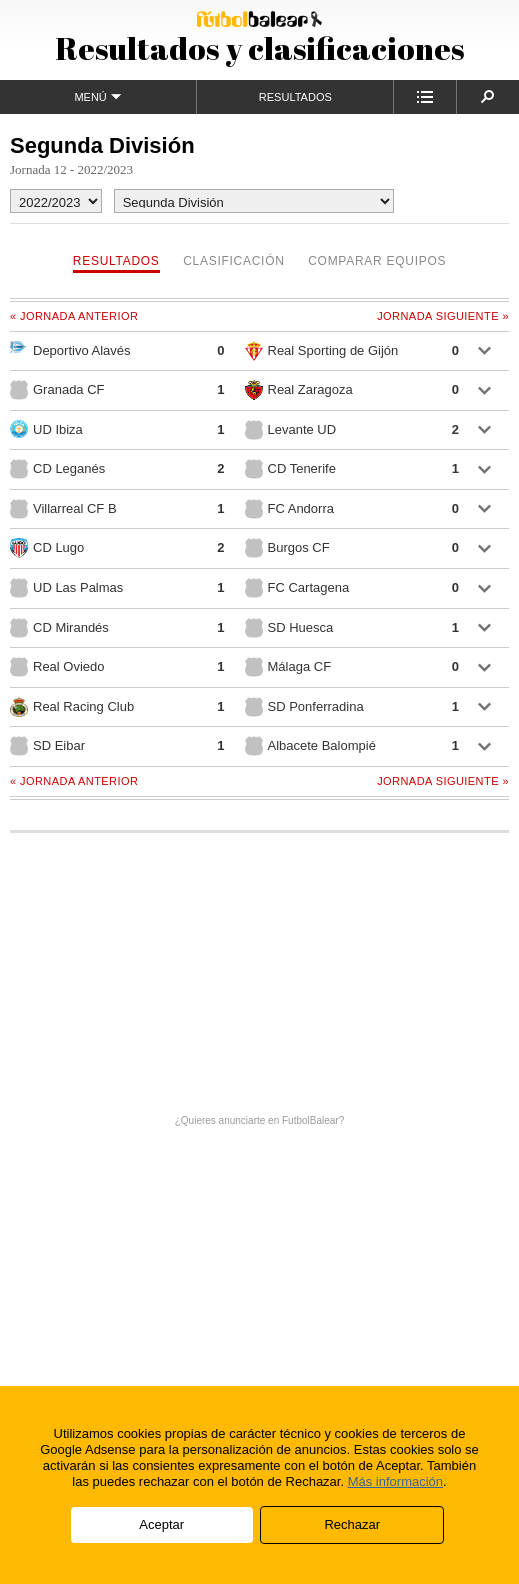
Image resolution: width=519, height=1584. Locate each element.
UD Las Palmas (66, 588)
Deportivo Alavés (70, 349)
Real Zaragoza (299, 390)
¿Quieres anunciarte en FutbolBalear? (260, 1120)
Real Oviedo (57, 667)
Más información (395, 1481)
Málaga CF (288, 667)
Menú (97, 96)
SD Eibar (47, 746)
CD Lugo (47, 548)
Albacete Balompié (310, 746)
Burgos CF (287, 548)
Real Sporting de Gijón (322, 351)
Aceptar (161, 1524)
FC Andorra (289, 509)
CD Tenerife (290, 469)
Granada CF (57, 390)
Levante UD (291, 430)
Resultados (295, 97)
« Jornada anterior (74, 316)
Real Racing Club (72, 707)
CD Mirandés (59, 628)
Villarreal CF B (63, 509)
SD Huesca (289, 628)
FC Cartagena (297, 588)
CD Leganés (57, 469)
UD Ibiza (46, 429)
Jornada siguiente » (443, 316)
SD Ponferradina (304, 707)
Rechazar (352, 1524)
